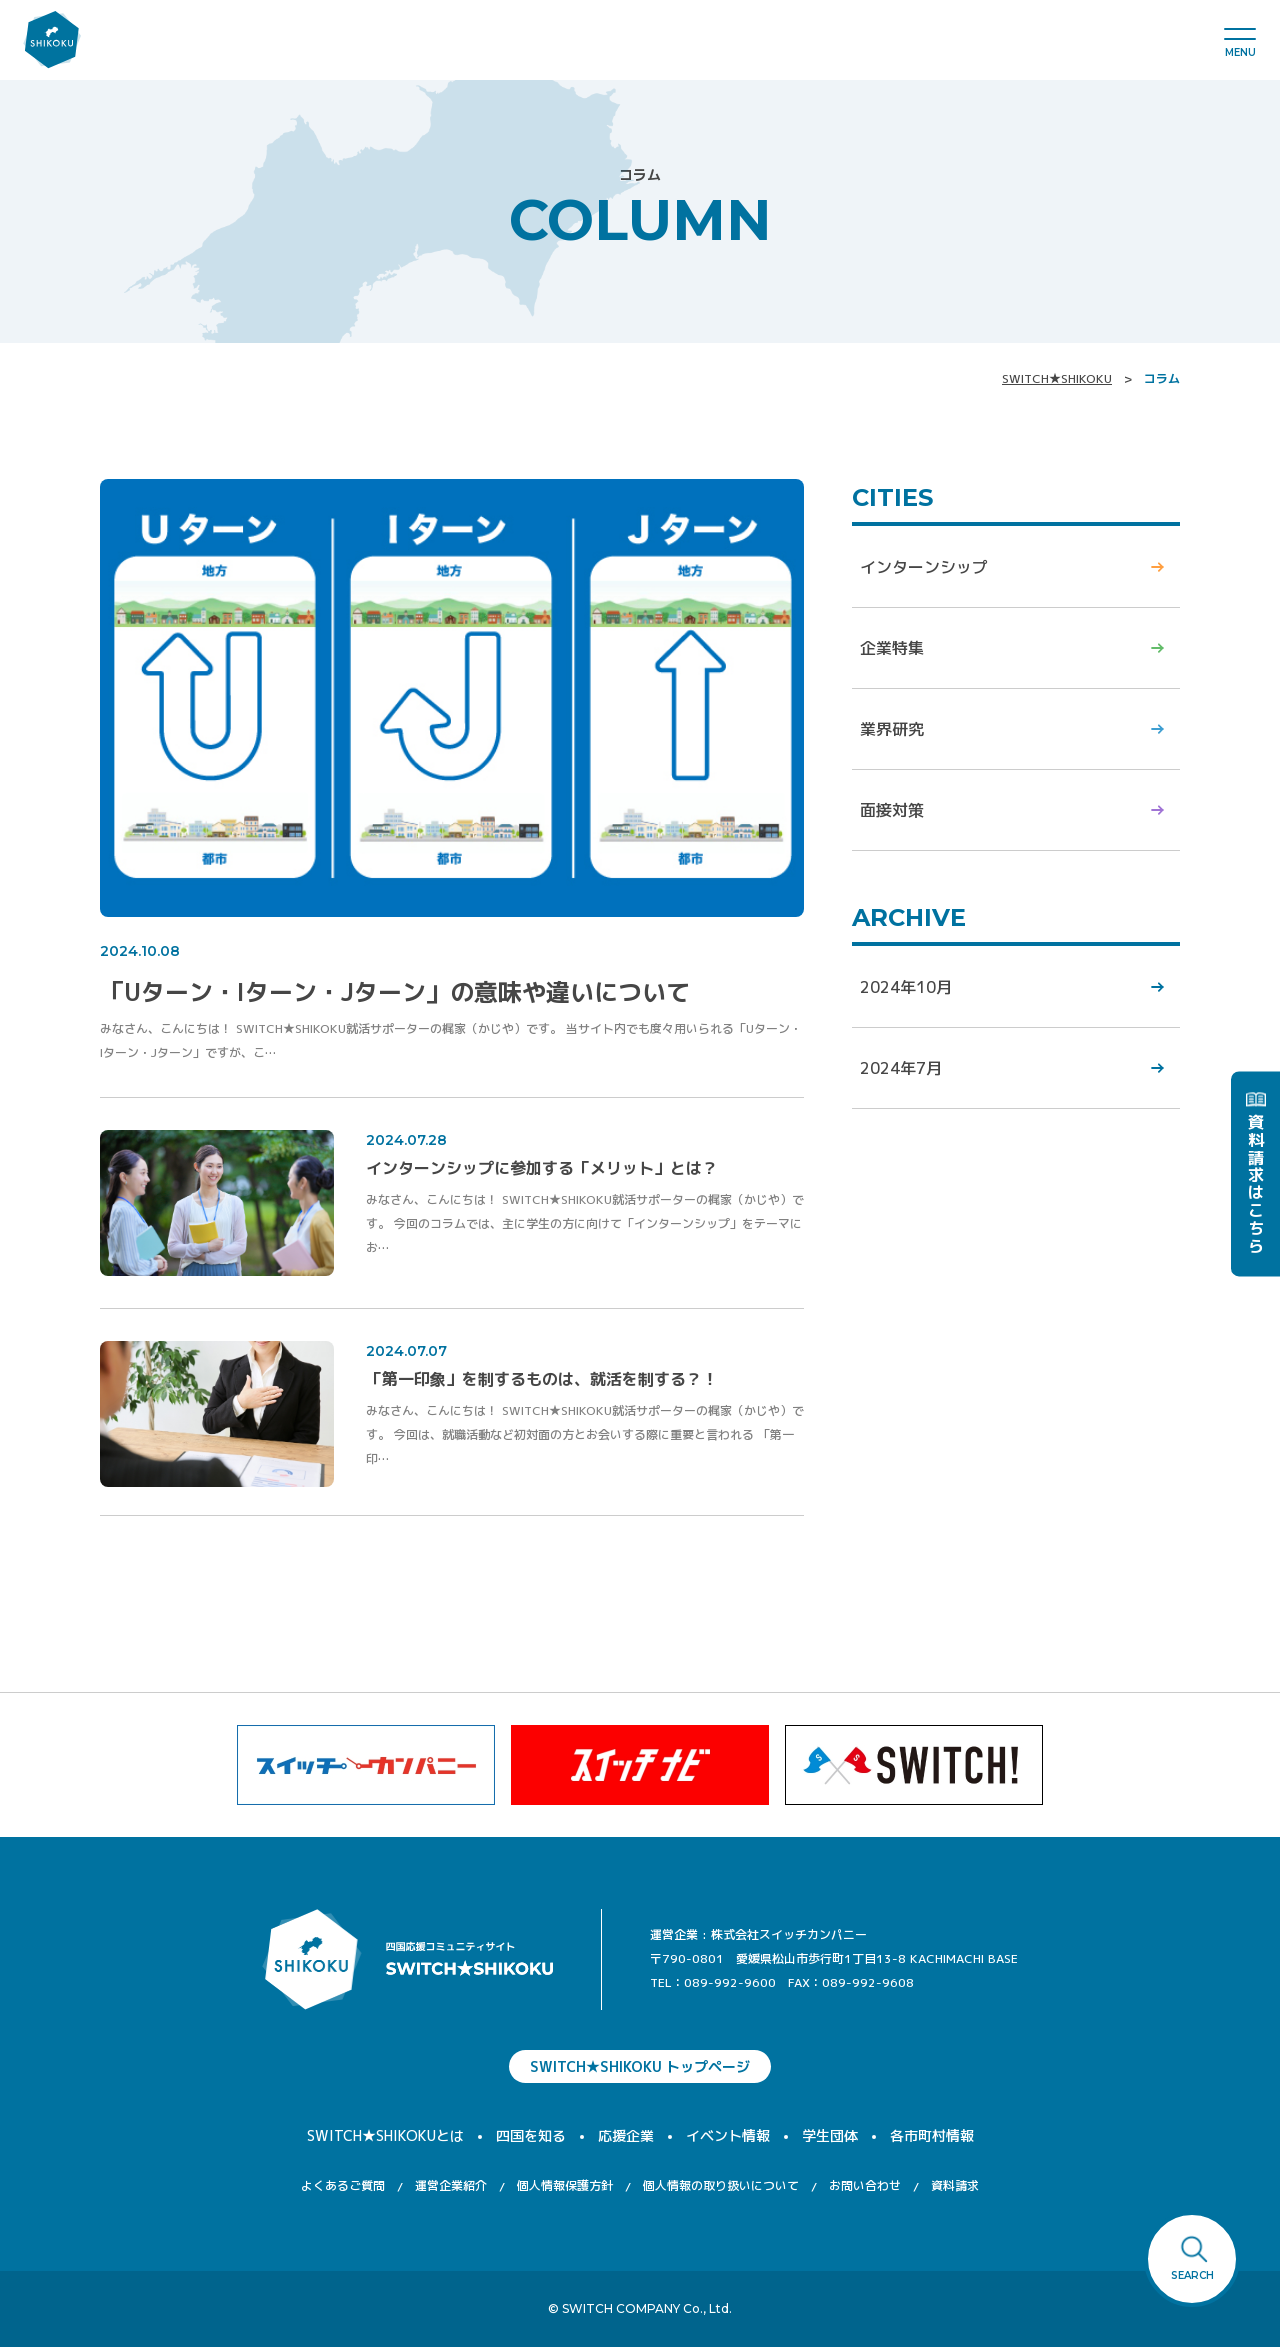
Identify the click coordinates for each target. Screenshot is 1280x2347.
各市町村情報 (932, 2135)
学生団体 (830, 2135)
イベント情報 (728, 2135)
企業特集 (892, 648)
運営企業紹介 (451, 2185)
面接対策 (892, 810)
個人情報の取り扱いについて (721, 2185)
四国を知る (531, 2135)
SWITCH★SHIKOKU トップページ (640, 2066)
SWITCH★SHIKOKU (1057, 378)
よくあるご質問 (343, 2185)
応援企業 (626, 2135)
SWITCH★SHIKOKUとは (385, 2135)
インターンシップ (924, 567)
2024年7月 (901, 1068)
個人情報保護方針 (565, 2185)
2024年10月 (906, 987)
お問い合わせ (865, 2185)
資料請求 (955, 2185)
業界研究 (892, 729)
